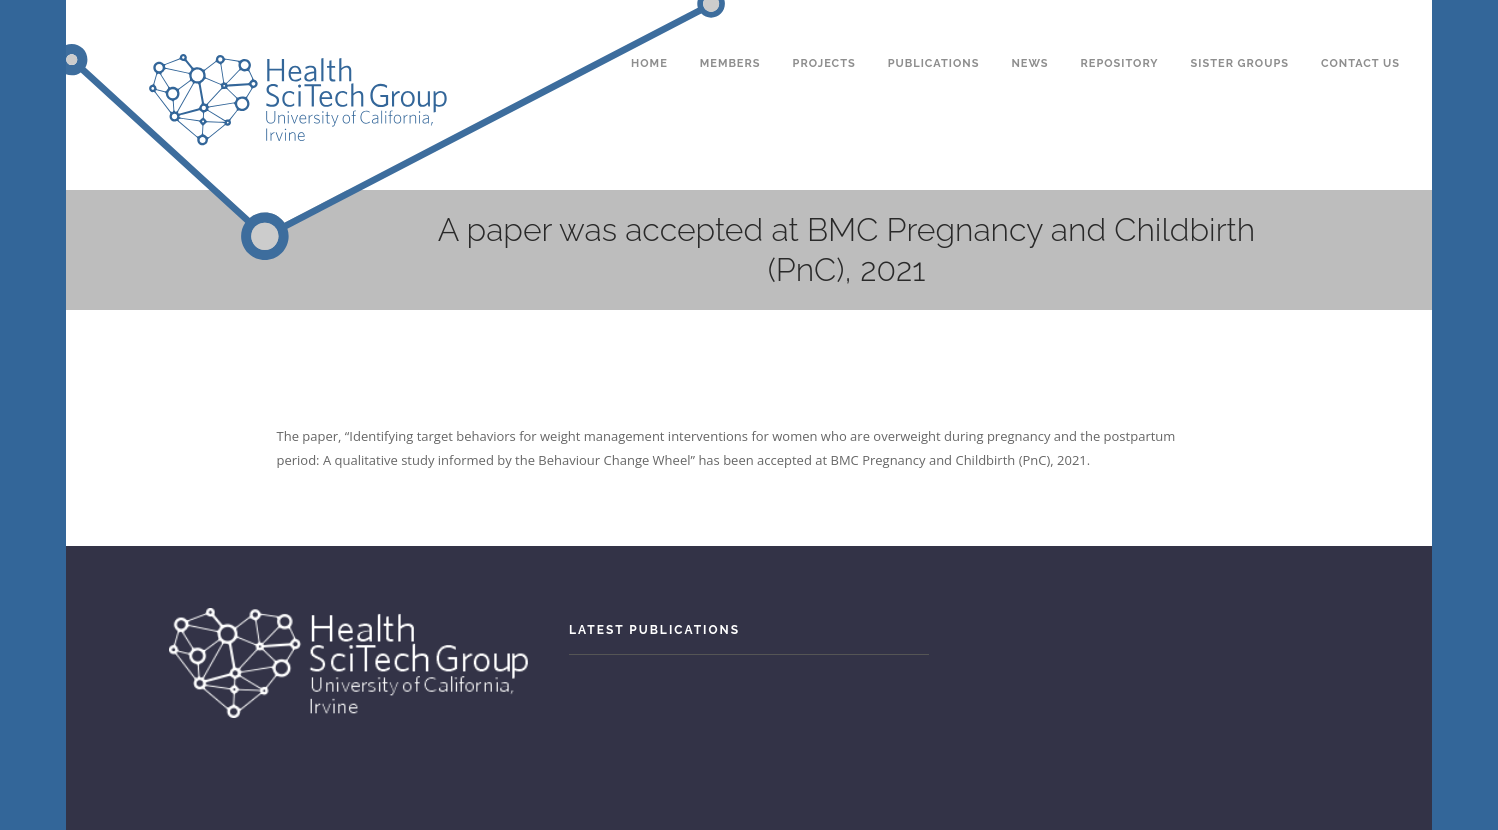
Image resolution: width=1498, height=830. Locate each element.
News (1029, 28)
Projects (824, 28)
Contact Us (1360, 28)
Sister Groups (1240, 28)
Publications (934, 28)
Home (649, 28)
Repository (1120, 28)
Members (730, 28)
